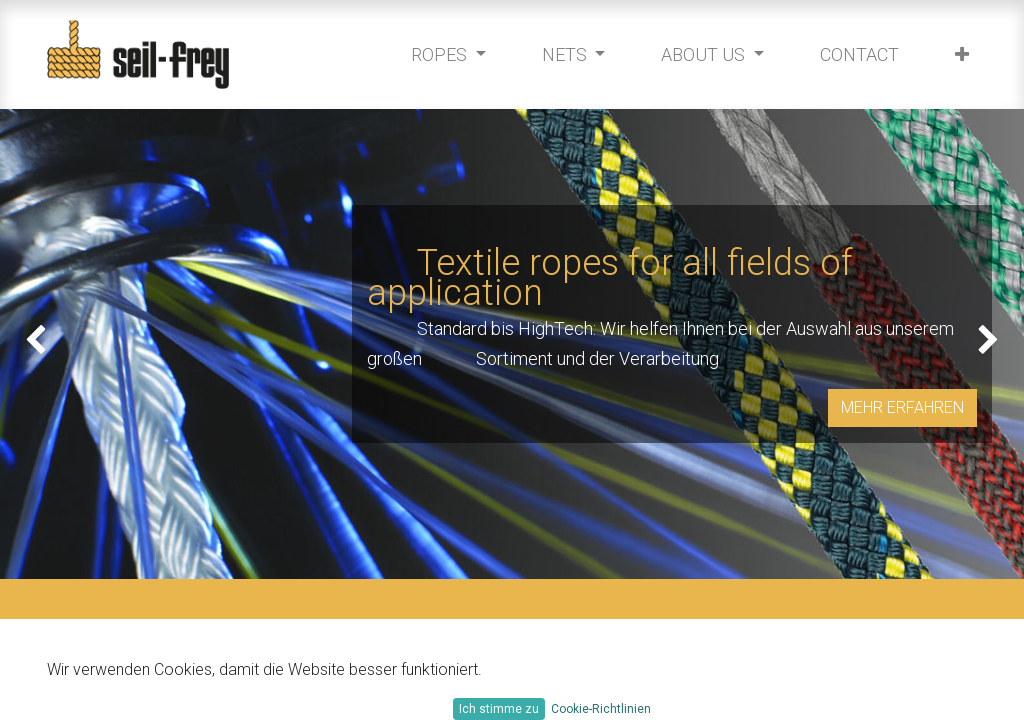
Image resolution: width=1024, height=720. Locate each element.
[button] (957, 54)
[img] (41, 344)
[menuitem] (854, 54)
